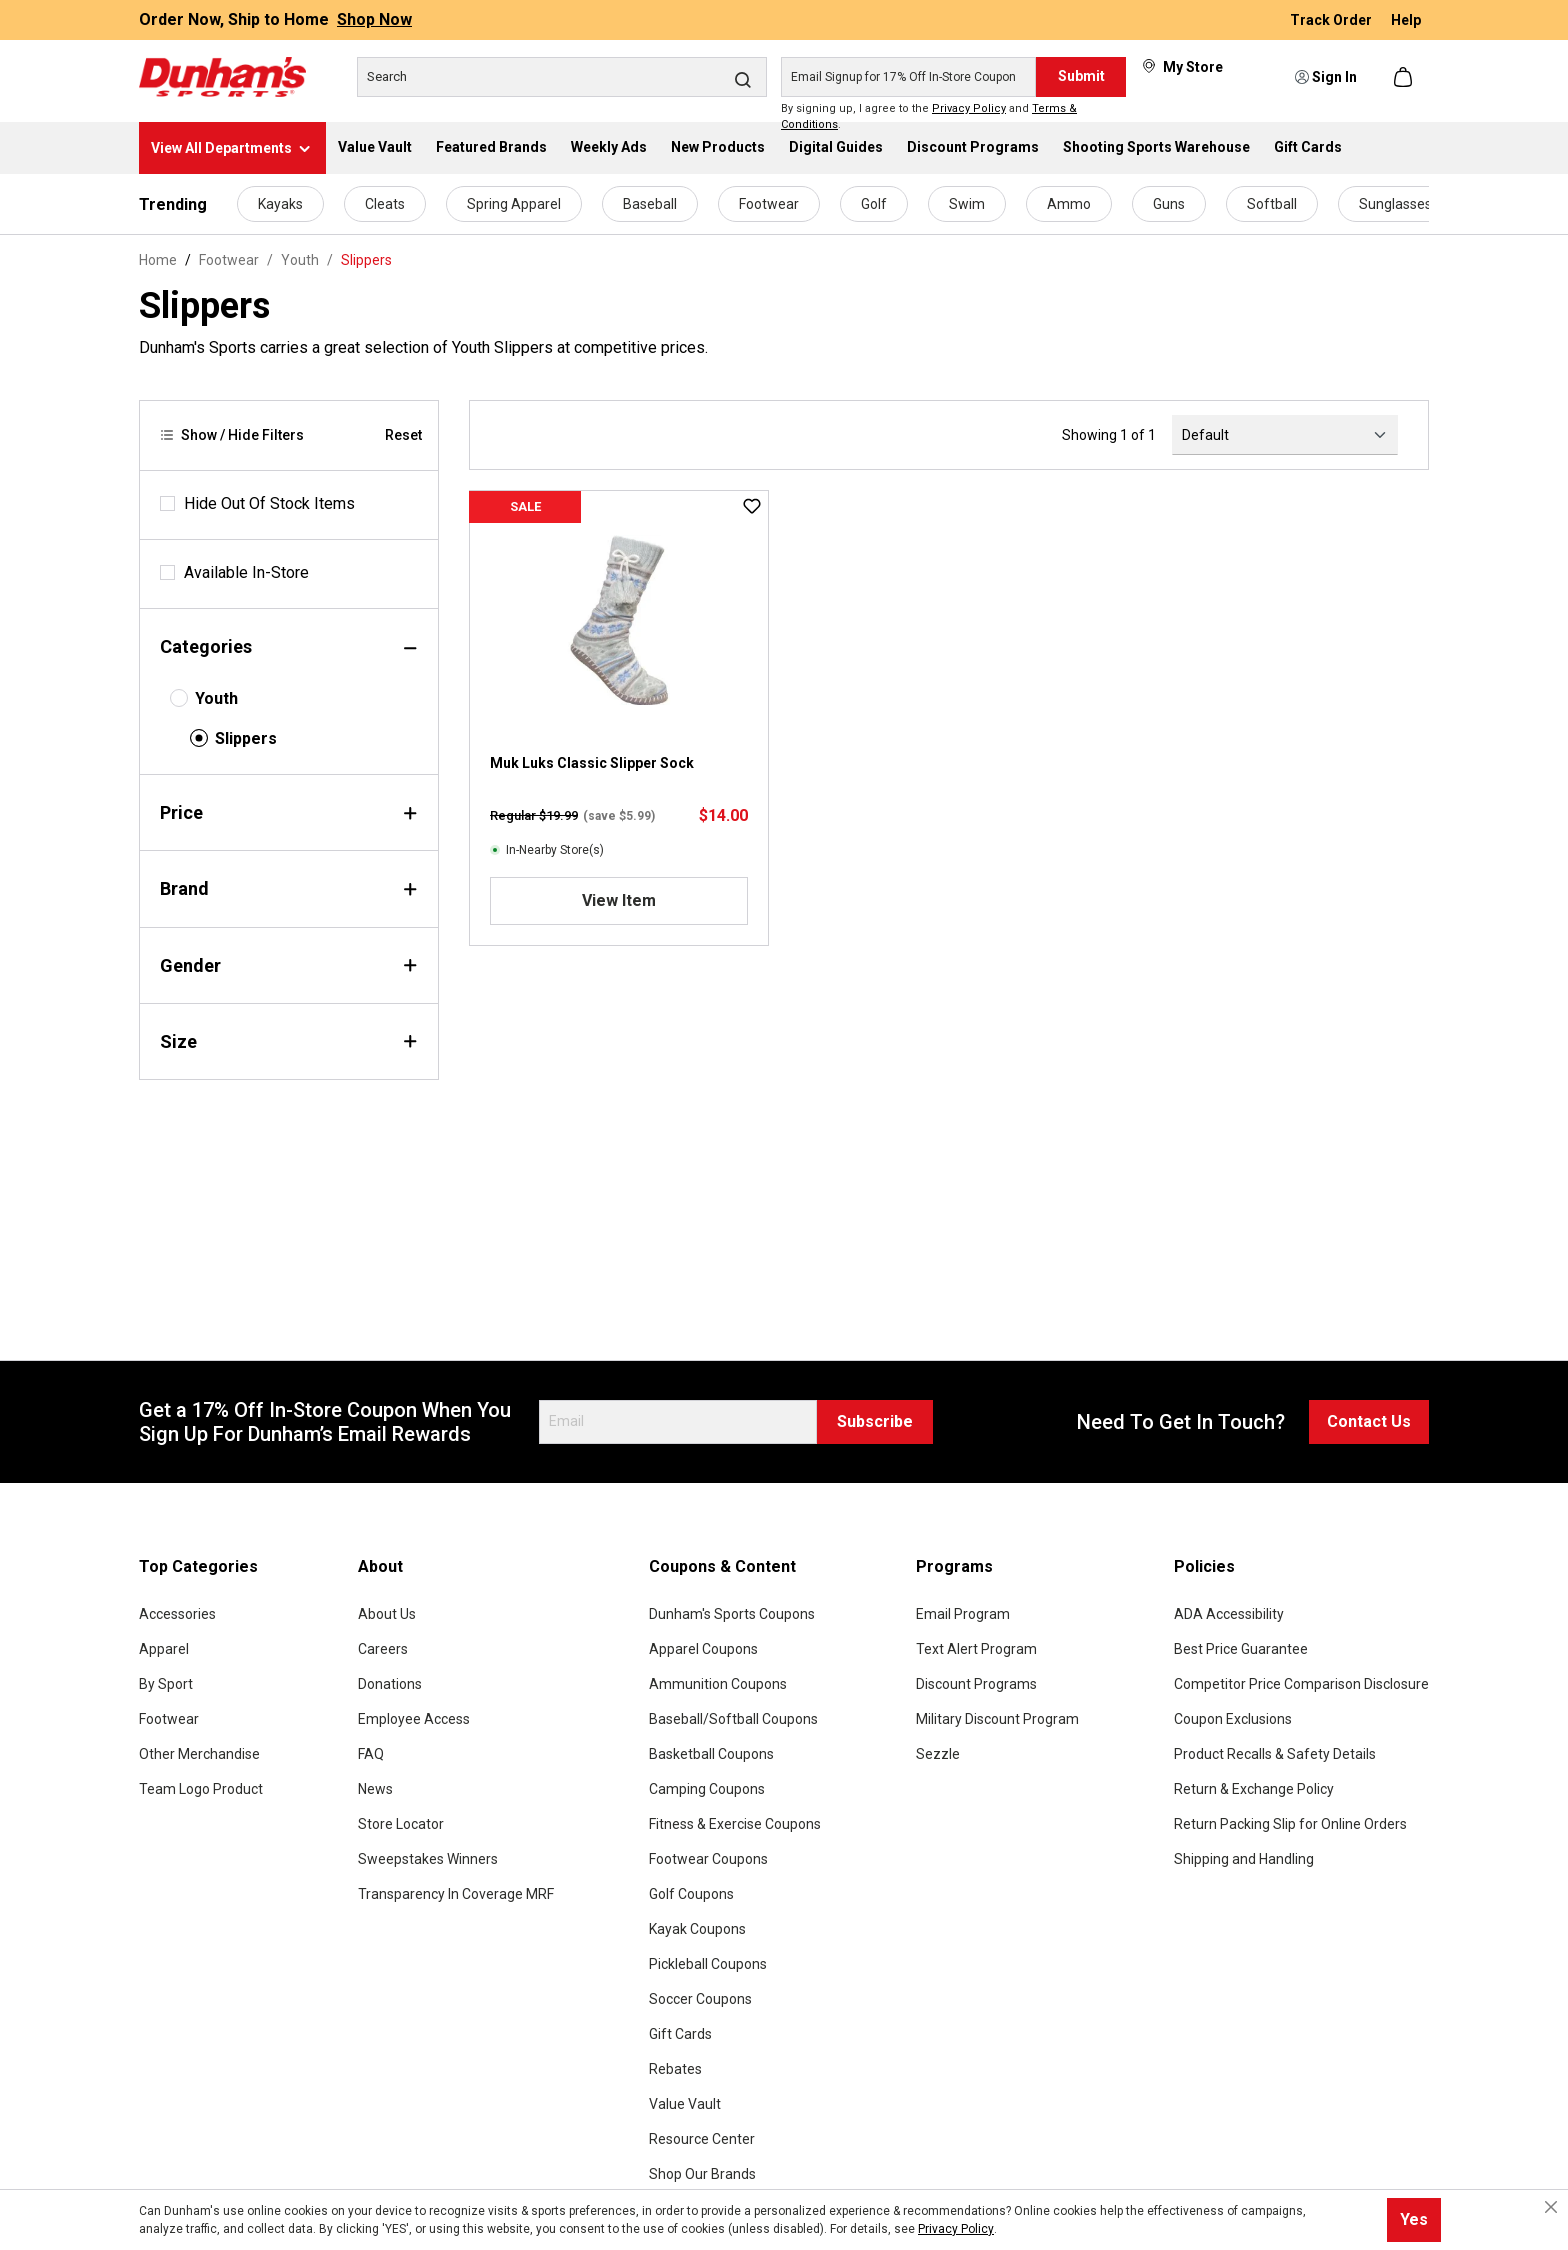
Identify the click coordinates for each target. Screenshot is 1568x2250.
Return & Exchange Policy (1254, 1789)
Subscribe (875, 1421)
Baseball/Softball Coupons (733, 1719)
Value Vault (685, 2104)
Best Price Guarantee (1241, 1649)
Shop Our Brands (702, 2174)
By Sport (166, 1684)
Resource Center (702, 2139)
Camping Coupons (707, 1789)
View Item (619, 900)
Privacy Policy (969, 108)
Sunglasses (1395, 204)
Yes (1414, 2219)
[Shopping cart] (1405, 77)
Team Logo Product (201, 1789)
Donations (390, 1684)
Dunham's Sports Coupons (732, 1614)
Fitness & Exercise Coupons (735, 1824)
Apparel (164, 1649)
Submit (1081, 76)
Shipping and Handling (1244, 1859)
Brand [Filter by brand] (289, 888)
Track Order (1332, 20)
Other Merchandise (199, 1754)
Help (1406, 20)
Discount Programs (976, 1684)
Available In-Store (246, 572)
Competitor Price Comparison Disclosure (1301, 1684)
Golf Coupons (691, 1894)
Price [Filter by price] (289, 812)
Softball (1272, 204)
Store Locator (401, 1824)
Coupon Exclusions (1233, 1719)
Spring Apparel (514, 204)
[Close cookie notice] (1551, 2207)
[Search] (562, 77)
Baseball (650, 204)
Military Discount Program (997, 1719)
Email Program (963, 1614)
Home (158, 260)
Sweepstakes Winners (428, 1859)
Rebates (675, 2069)
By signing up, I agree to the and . (929, 117)
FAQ (371, 1754)
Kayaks (280, 204)
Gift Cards (680, 2034)
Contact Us (1369, 1421)
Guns (1169, 204)
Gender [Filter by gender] (289, 965)
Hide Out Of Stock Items (269, 503)
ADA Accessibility (1229, 1614)
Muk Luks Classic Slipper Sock (592, 763)
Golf (874, 204)
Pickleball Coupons (708, 1964)
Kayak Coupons (697, 1929)
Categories (289, 646)
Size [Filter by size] (289, 1041)
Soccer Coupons (700, 1999)
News (375, 1789)
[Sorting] (1285, 435)
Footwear (769, 204)
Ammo (1069, 204)
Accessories (177, 1614)
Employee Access (414, 1719)
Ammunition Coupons (718, 1684)
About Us (387, 1614)
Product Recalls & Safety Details (1275, 1754)
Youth (216, 698)
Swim (967, 204)
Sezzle (938, 1754)
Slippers (246, 738)
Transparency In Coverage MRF (456, 1894)
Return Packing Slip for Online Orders (1290, 1824)
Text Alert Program (976, 1649)
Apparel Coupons (703, 1649)
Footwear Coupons (708, 1859)
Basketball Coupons (711, 1754)
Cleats (385, 204)
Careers (383, 1649)
